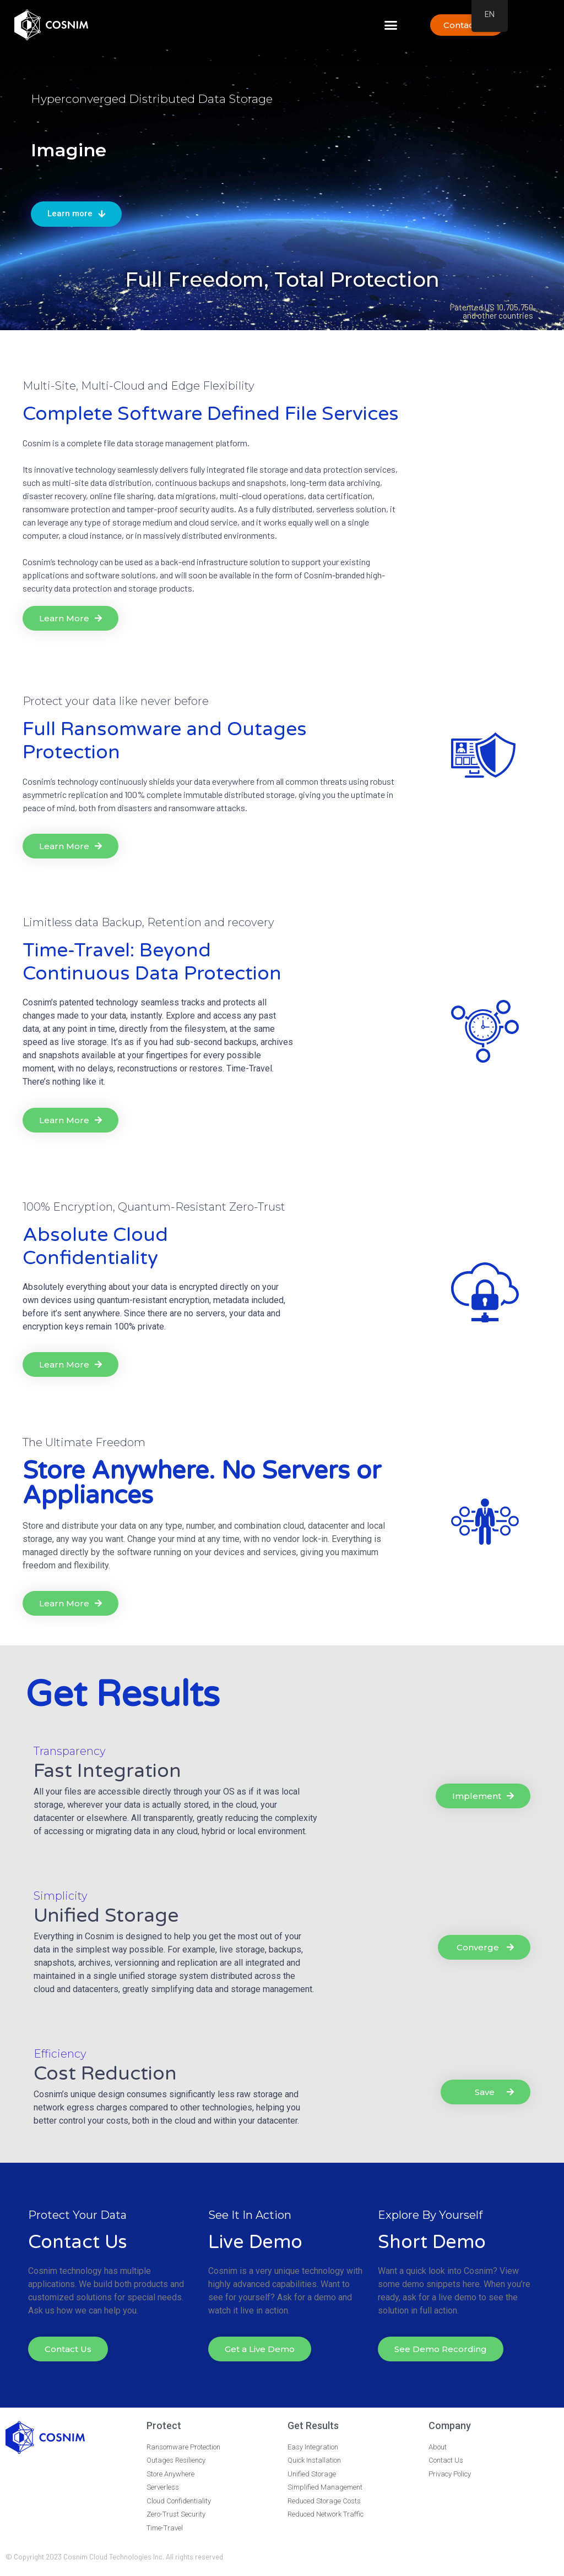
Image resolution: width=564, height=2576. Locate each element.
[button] (391, 24)
